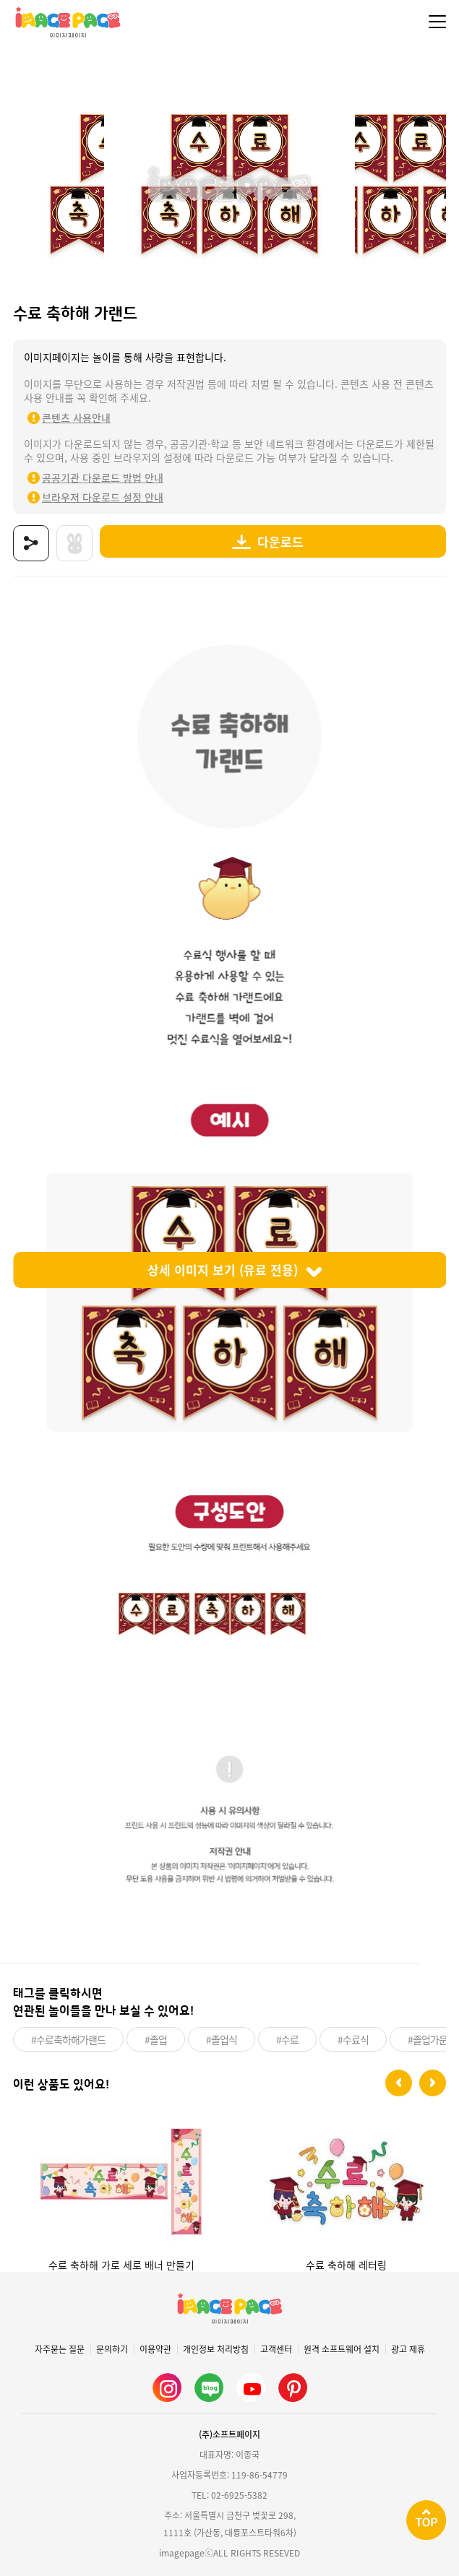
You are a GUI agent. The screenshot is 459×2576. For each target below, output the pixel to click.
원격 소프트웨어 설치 (341, 2349)
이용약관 (155, 2349)
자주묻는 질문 (60, 2349)
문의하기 (112, 2349)
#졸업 (156, 2039)
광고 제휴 (408, 2349)
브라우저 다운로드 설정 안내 (102, 497)
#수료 (287, 2039)
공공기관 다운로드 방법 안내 (102, 477)
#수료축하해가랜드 (68, 2039)
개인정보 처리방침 (216, 2349)
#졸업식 (221, 2039)
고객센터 (276, 2349)
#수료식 (353, 2039)
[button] (398, 2083)
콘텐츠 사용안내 (76, 417)
